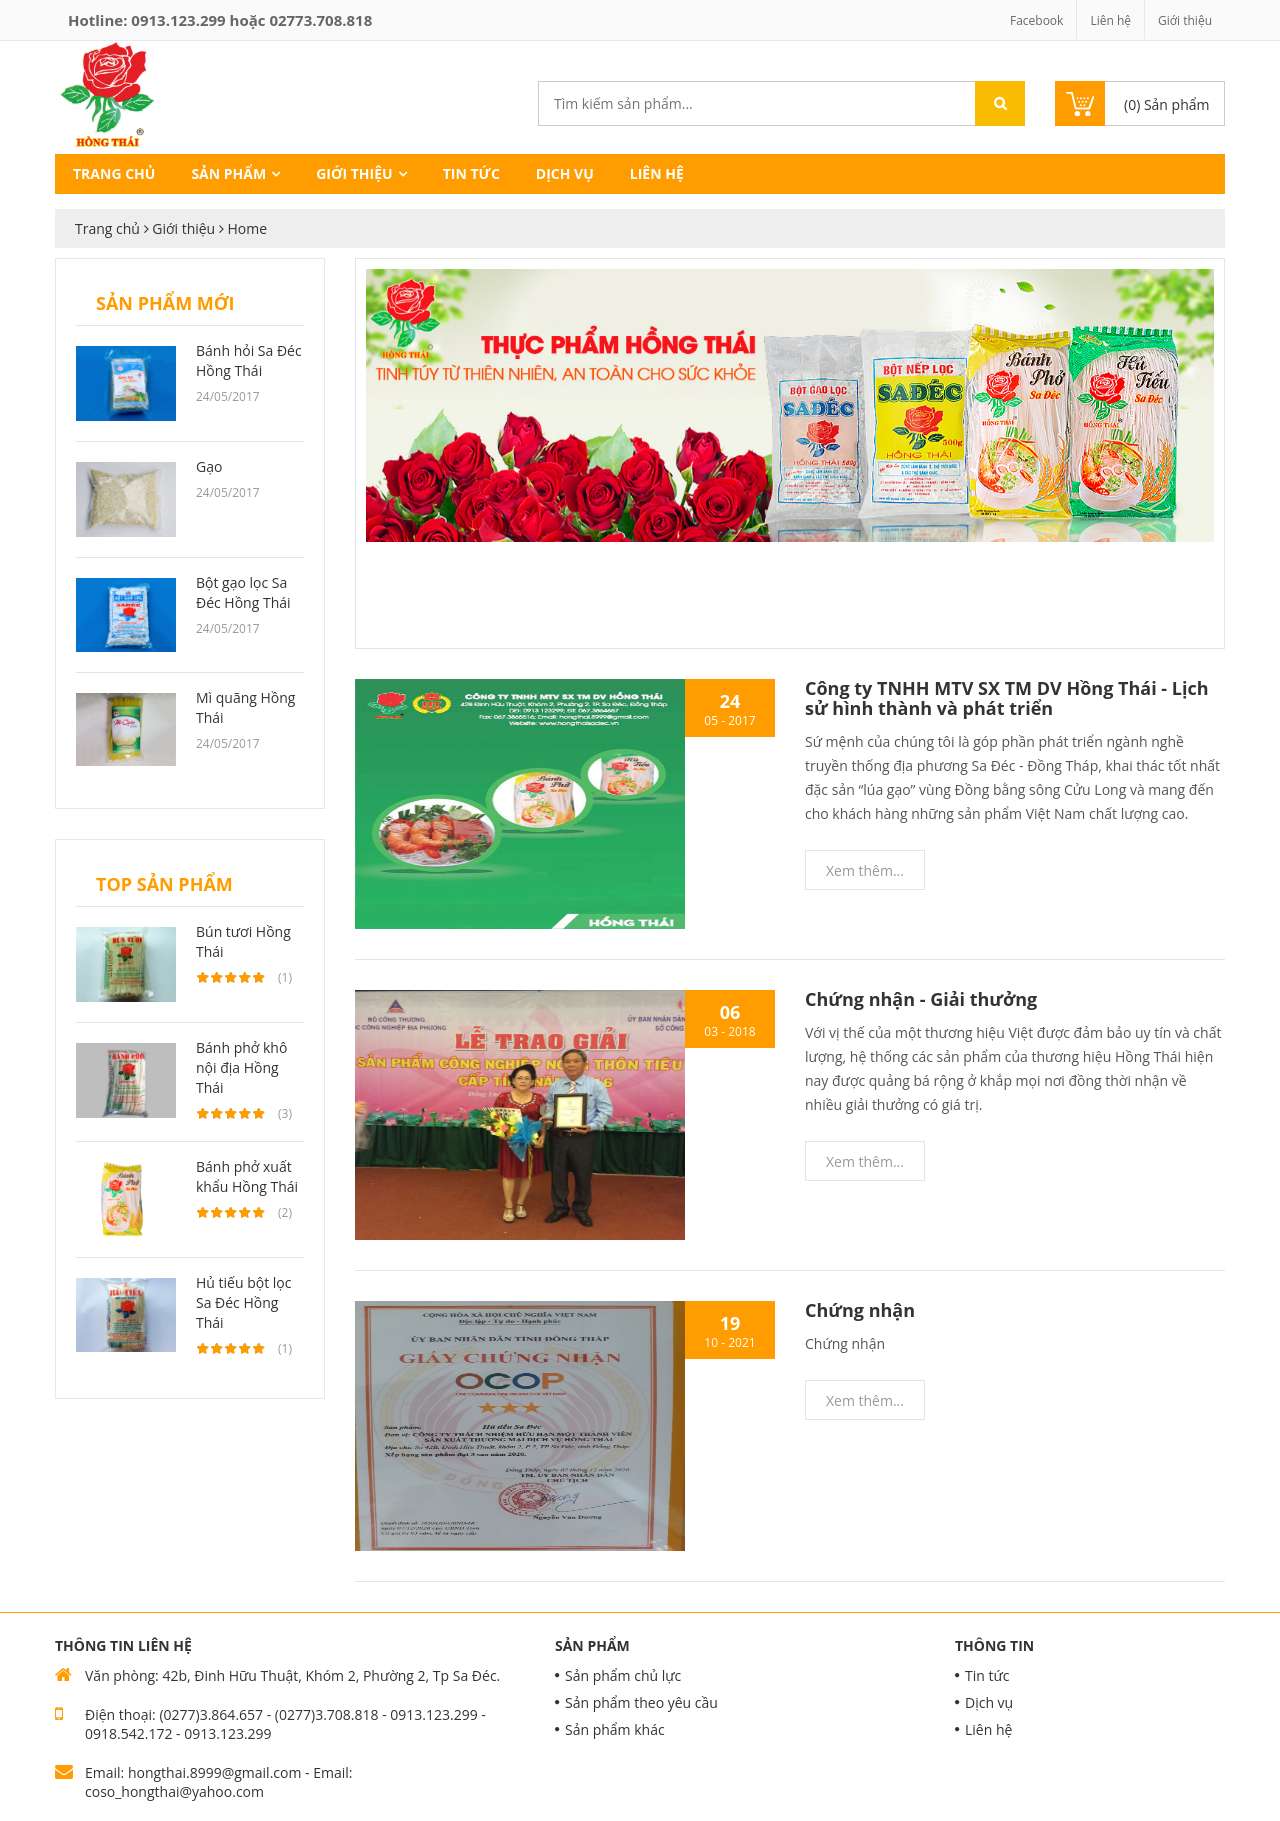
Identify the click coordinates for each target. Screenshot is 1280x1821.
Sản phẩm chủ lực (623, 1675)
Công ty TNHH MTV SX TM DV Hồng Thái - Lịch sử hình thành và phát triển (1007, 698)
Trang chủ (114, 173)
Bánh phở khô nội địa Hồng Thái (241, 1067)
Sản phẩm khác (615, 1729)
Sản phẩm (228, 173)
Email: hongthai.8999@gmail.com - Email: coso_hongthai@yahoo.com (218, 1782)
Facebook (1036, 20)
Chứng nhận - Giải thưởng (921, 999)
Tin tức (471, 173)
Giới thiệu (1185, 20)
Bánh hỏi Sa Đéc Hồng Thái (249, 360)
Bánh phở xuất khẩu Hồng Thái (247, 1176)
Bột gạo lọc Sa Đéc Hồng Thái (243, 592)
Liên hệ (1110, 20)
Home (247, 228)
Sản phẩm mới (165, 303)
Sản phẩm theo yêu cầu (641, 1702)
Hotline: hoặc (220, 20)
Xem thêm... (865, 870)
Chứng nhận (860, 1310)
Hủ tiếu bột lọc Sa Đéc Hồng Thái (243, 1302)
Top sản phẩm (164, 884)
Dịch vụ (565, 173)
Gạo (209, 466)
